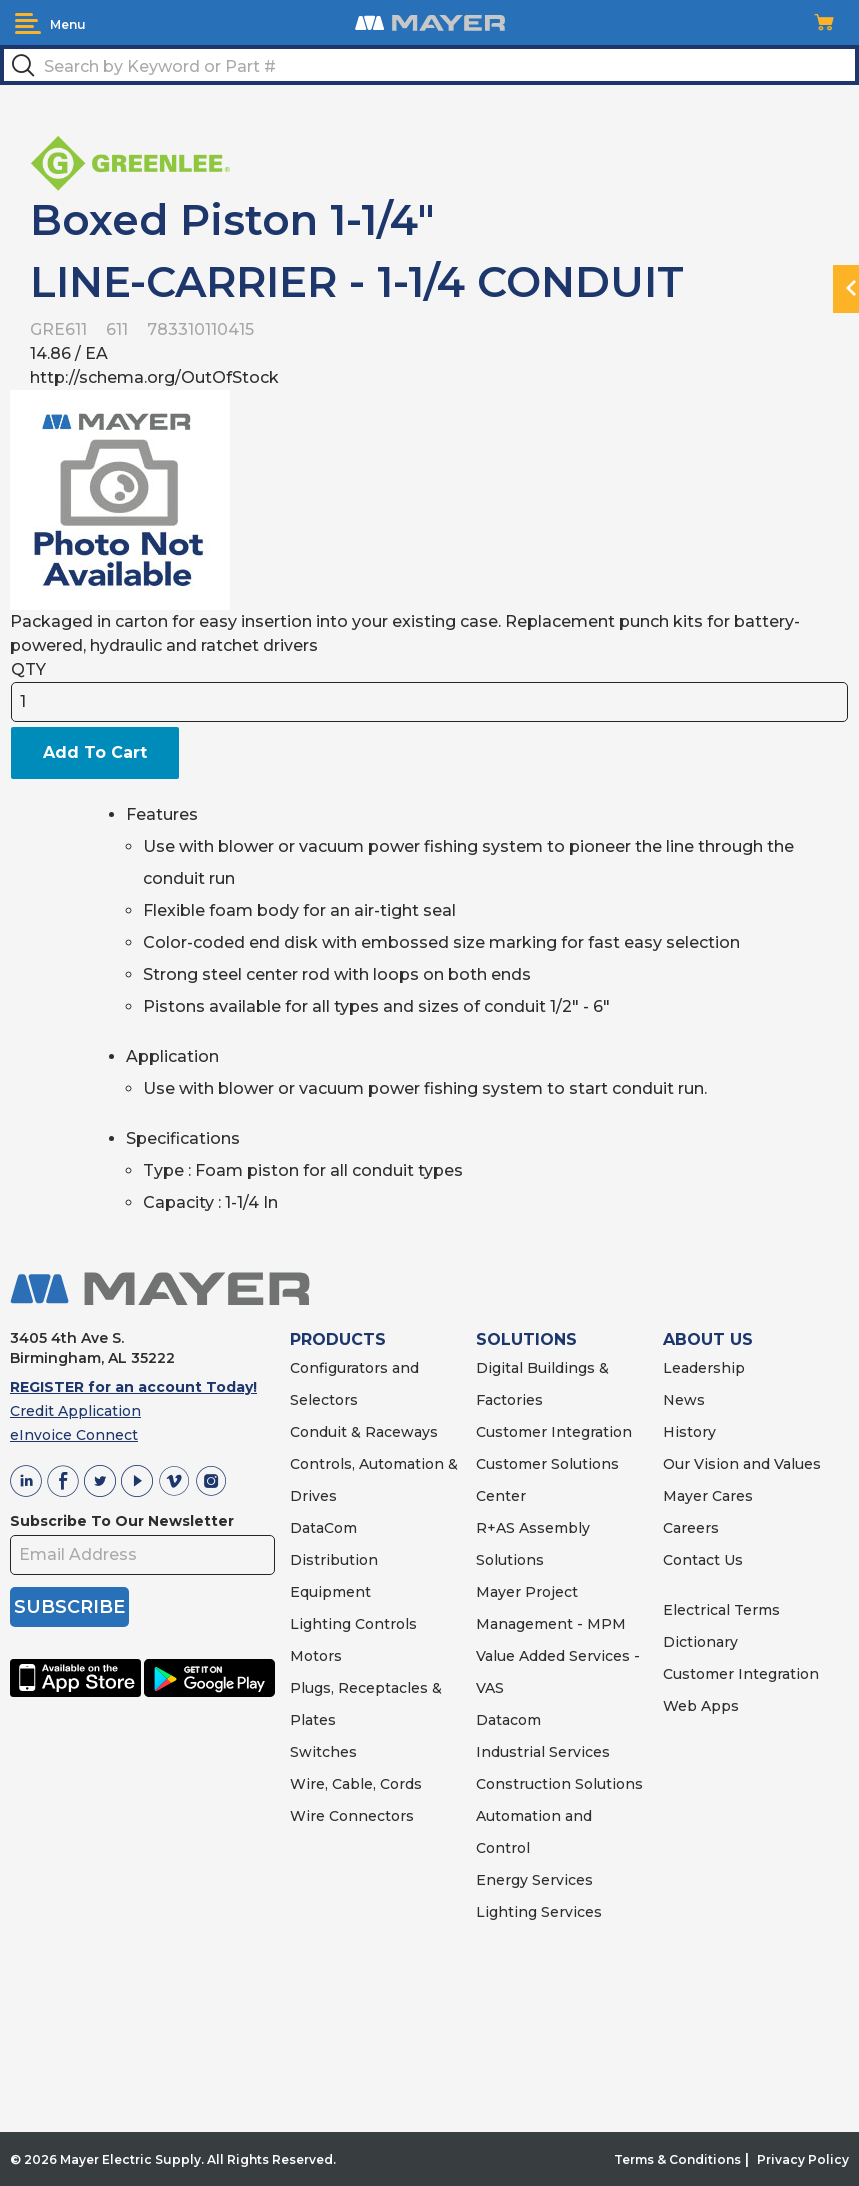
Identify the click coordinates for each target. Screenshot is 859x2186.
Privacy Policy (803, 2159)
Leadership (704, 1368)
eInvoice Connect (74, 1435)
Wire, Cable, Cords (356, 1784)
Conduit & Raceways (364, 1432)
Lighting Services (539, 1912)
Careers (691, 1528)
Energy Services (534, 1880)
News (684, 1400)
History (689, 1432)
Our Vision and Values (742, 1464)
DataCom (323, 1528)
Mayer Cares (708, 1496)
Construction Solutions (559, 1784)
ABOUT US (708, 1339)
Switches (323, 1752)
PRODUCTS (338, 1339)
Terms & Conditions (677, 2159)
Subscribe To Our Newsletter (122, 1521)
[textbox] (429, 65)
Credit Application (75, 1411)
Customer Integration (554, 1432)
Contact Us (703, 1560)
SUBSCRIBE (69, 1607)
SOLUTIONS (526, 1339)
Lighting (320, 1624)
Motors (316, 1656)
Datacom (508, 1720)
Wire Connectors (352, 1816)
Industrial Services (543, 1752)
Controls (384, 1624)
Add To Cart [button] (95, 752)
